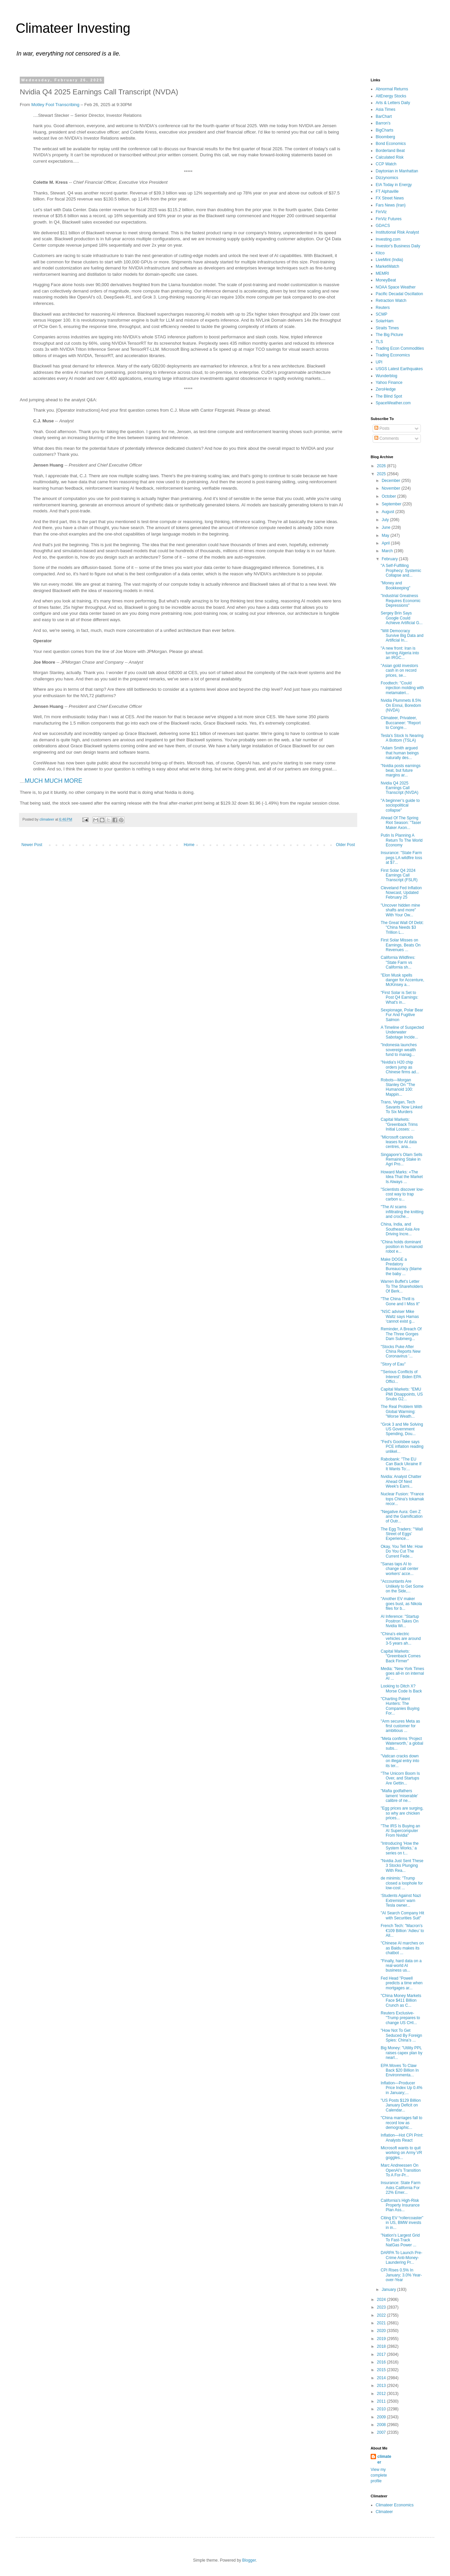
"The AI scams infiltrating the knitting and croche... (402, 1211)
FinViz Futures (388, 219)
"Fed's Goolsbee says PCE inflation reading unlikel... (402, 1446)
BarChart (384, 116)
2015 (382, 2369)
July (386, 519)
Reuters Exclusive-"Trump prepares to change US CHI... (400, 2018)
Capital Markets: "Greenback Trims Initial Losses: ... (399, 1124)
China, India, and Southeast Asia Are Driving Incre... (400, 1229)
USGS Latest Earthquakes (399, 368)
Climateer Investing (73, 28)
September (392, 504)
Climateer (384, 2511)
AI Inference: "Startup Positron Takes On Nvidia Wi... (400, 1621)
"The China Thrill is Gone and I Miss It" (400, 1301)
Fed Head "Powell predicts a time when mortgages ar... (402, 1983)
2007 (382, 2432)
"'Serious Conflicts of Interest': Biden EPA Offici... (401, 1376)
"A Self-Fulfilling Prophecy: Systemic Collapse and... (401, 570)
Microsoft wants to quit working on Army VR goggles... (401, 2153)
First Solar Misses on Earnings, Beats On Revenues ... (401, 945)
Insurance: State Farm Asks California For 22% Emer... (401, 2187)
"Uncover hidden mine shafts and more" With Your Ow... (400, 910)
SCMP (381, 314)
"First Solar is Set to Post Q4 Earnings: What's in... (399, 997)
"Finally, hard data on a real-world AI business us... (401, 1966)
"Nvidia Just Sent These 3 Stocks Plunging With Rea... (402, 1865)
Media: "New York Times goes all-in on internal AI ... (402, 1673)
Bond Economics (391, 143)
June (386, 527)
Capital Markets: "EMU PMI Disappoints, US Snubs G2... (402, 1394)
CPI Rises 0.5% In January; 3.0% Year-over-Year (401, 2275)
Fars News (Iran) (390, 205)
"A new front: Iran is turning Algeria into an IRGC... (400, 653)
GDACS (383, 225)
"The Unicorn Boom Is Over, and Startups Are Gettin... (400, 1778)
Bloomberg (385, 137)
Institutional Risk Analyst (397, 232)
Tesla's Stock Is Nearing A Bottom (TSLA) (402, 738)
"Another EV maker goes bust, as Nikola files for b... (401, 1603)
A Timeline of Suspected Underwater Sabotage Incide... (402, 1032)
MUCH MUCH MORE (53, 780)
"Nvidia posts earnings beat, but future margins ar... (401, 770)
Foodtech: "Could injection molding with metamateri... (402, 688)
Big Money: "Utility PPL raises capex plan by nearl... (401, 2053)
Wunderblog (386, 375)
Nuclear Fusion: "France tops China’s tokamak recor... (402, 1499)
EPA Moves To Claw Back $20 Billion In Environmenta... (400, 2070)
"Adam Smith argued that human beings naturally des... (400, 753)
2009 (382, 2417)
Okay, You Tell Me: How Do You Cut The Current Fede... (402, 1551)
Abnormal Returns (392, 89)
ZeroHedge (386, 389)
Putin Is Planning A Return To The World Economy (402, 840)
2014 (382, 2378)
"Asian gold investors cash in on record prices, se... (399, 670)
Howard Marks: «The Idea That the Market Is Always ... (402, 1177)
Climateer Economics (395, 2505)
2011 (382, 2401)
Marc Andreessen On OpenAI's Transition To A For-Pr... (401, 2170)
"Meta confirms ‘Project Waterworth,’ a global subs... (402, 1743)
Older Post (345, 844)
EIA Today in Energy (394, 184)
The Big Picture (389, 334)
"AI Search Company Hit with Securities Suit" (402, 1915)
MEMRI (382, 273)
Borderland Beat (390, 150)
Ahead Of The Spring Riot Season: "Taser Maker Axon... (401, 823)
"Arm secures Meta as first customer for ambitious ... (400, 1726)
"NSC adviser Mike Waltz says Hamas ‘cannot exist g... (400, 1316)
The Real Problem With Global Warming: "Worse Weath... (401, 1411)
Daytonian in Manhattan (397, 171)
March (388, 551)
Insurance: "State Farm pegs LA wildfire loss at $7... (401, 857)
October (389, 496)
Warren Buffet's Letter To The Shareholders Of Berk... (402, 1286)
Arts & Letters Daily (393, 102)
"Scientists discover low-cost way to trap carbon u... (402, 1194)
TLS (379, 341)
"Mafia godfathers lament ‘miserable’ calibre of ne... (399, 1796)
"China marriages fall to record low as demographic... (401, 2122)
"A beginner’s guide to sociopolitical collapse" (400, 805)
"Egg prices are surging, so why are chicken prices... (402, 1813)
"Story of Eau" (393, 1364)
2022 (382, 2315)
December (391, 480)
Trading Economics (393, 355)
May (386, 535)
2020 (382, 2330)
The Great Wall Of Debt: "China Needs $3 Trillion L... (402, 927)
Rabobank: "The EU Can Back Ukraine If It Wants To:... (401, 1464)
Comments (386, 438)
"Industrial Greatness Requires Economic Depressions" (401, 600)
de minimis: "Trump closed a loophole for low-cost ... (402, 1883)
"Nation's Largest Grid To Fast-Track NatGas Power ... (400, 2240)
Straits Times (387, 328)
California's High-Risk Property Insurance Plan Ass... (400, 2205)
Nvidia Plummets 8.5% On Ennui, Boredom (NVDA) (401, 705)
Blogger (249, 2560)
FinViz (381, 212)
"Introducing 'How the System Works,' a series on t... (400, 1848)
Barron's (383, 123)
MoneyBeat (386, 280)
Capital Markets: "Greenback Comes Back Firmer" (401, 1656)
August (388, 511)
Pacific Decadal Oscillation (399, 294)
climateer (384, 2459)
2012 (382, 2393)
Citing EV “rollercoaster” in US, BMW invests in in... (402, 2223)
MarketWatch (387, 266)
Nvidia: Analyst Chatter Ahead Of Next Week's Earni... (401, 1481)
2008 (382, 2424)
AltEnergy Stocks (391, 96)
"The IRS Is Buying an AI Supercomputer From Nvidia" (400, 1831)
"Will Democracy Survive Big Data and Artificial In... (402, 636)
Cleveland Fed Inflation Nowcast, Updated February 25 (401, 893)
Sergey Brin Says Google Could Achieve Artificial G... (402, 618)
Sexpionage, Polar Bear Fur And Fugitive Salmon (402, 1015)
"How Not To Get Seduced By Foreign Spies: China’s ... (401, 2035)
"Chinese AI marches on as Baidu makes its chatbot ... (402, 1948)
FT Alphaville (387, 191)
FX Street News (390, 198)
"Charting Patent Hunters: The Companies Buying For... (400, 1706)
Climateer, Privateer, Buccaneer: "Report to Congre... (401, 723)
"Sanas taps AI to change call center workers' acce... (399, 1569)
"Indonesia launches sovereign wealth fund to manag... (399, 1050)
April (386, 543)
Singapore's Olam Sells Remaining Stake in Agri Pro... (401, 1159)
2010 (382, 2409)
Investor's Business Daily (398, 246)
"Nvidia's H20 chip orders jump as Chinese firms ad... (400, 1067)
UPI (379, 362)
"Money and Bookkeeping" (395, 585)
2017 (382, 2354)
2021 (382, 2323)
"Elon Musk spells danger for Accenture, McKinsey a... (402, 980)
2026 (382, 466)
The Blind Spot (389, 396)
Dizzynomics (387, 177)
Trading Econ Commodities (400, 348)
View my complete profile (379, 2475)
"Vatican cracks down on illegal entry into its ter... (400, 1761)
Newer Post (31, 844)
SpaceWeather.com (393, 403)
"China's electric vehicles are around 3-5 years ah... (401, 1639)
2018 (382, 2346)
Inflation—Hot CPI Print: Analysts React (402, 2137)
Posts (381, 428)
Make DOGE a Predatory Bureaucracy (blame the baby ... (401, 1266)
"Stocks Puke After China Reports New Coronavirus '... (401, 1351)
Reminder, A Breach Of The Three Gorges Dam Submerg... (401, 1334)
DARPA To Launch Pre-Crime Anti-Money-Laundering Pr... (401, 2257)
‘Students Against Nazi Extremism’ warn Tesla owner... (401, 1900)
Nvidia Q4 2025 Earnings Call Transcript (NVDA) (400, 788)
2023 (382, 2307)
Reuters (383, 307)
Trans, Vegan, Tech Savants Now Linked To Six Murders (401, 1107)
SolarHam (384, 321)
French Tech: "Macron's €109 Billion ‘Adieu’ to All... (402, 1930)
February (390, 559)
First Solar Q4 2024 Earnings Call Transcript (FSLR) (399, 875)
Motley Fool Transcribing (55, 104)
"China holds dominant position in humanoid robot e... (402, 1247)
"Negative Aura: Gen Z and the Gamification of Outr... (402, 1516)
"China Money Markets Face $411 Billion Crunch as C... (401, 2000)
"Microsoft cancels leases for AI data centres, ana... (399, 1142)
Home (189, 844)
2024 (382, 2299)
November (391, 488)
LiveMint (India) (389, 259)
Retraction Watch (391, 300)
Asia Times (385, 109)
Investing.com (388, 239)
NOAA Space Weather (396, 287)
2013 (382, 2385)
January (389, 2289)
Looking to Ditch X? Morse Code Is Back (401, 1688)
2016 (382, 2362)
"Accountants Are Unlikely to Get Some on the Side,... (402, 1586)
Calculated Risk (389, 157)
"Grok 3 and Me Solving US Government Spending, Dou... (402, 1429)
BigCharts (384, 130)
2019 (382, 2338)
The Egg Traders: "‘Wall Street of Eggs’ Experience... (402, 1534)
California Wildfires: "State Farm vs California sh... (398, 962)
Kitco (380, 253)
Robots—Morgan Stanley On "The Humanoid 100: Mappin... (398, 1087)
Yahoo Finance (389, 382)
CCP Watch (386, 164)
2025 (382, 474)
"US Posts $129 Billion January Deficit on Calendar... (401, 2105)
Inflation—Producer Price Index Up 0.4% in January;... (401, 2088)
